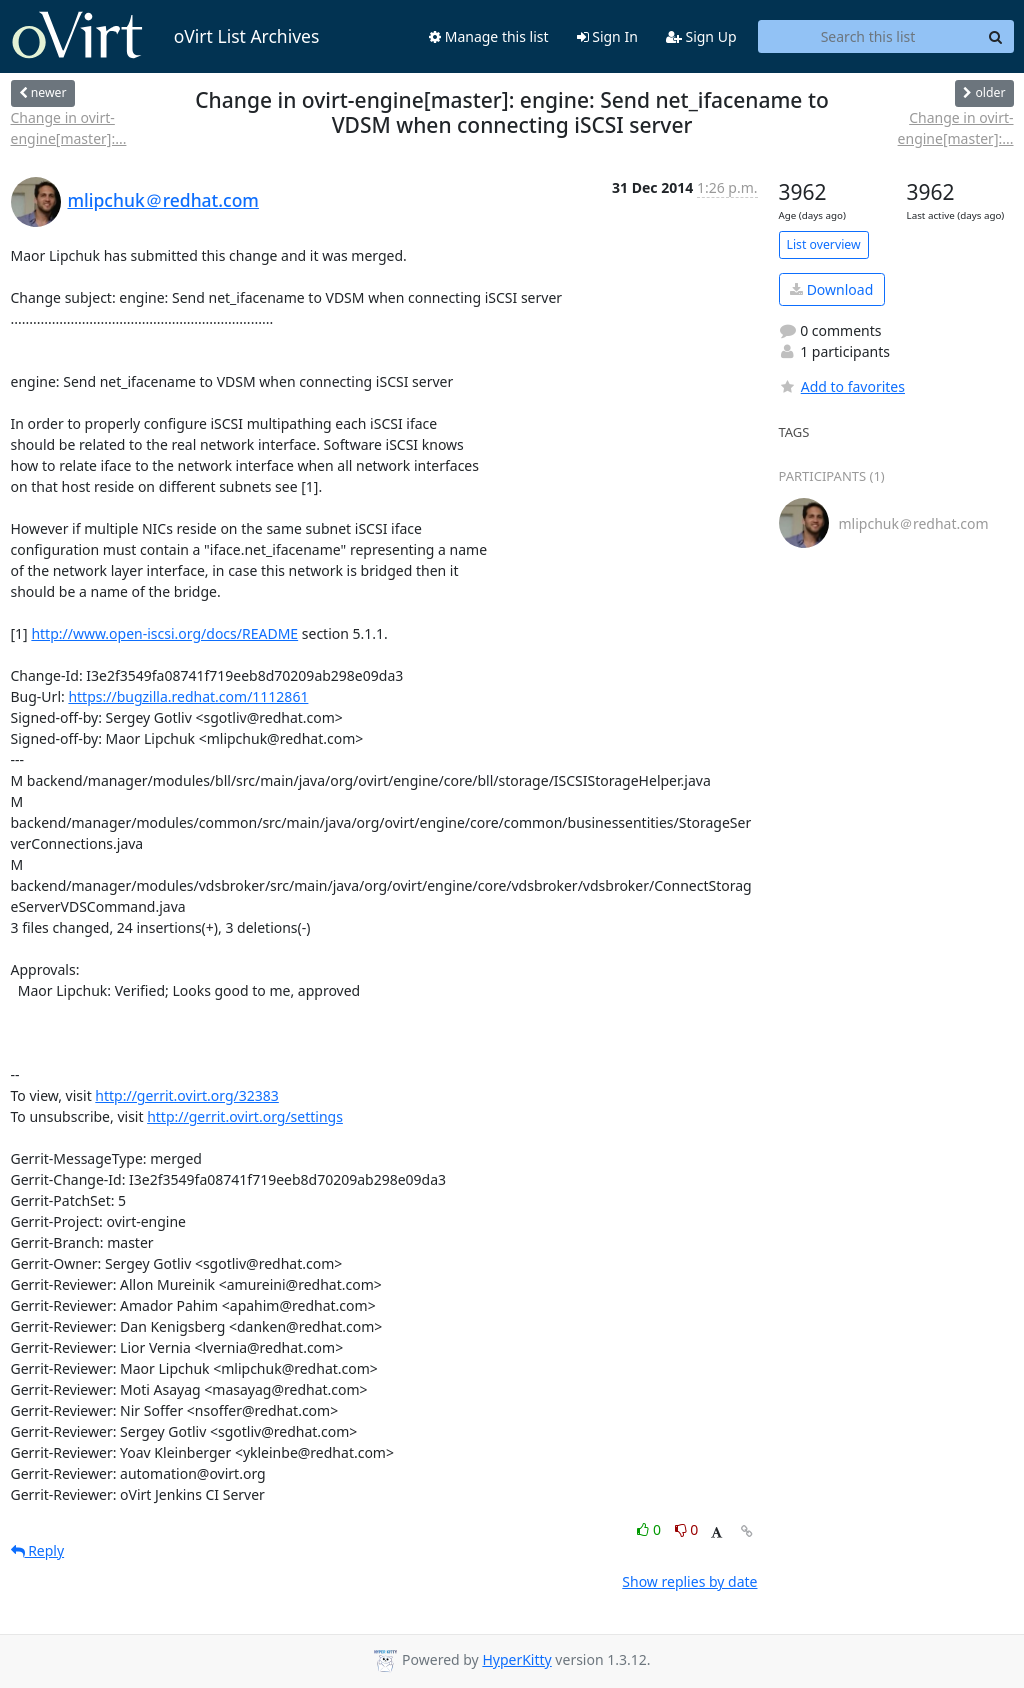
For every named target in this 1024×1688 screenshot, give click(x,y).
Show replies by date (689, 1581)
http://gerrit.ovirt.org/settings (245, 1116)
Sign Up (701, 36)
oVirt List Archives (165, 36)
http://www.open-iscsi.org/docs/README (164, 633)
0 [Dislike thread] (687, 1529)
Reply (38, 1550)
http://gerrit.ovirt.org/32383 (187, 1095)
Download (831, 289)
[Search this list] (868, 37)
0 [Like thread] (650, 1529)
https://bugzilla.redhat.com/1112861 (188, 696)
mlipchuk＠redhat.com (163, 200)
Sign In (607, 36)
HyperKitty (516, 1659)
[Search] (996, 37)
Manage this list (489, 36)
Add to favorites (842, 386)
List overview (824, 244)
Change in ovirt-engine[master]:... (69, 128)
